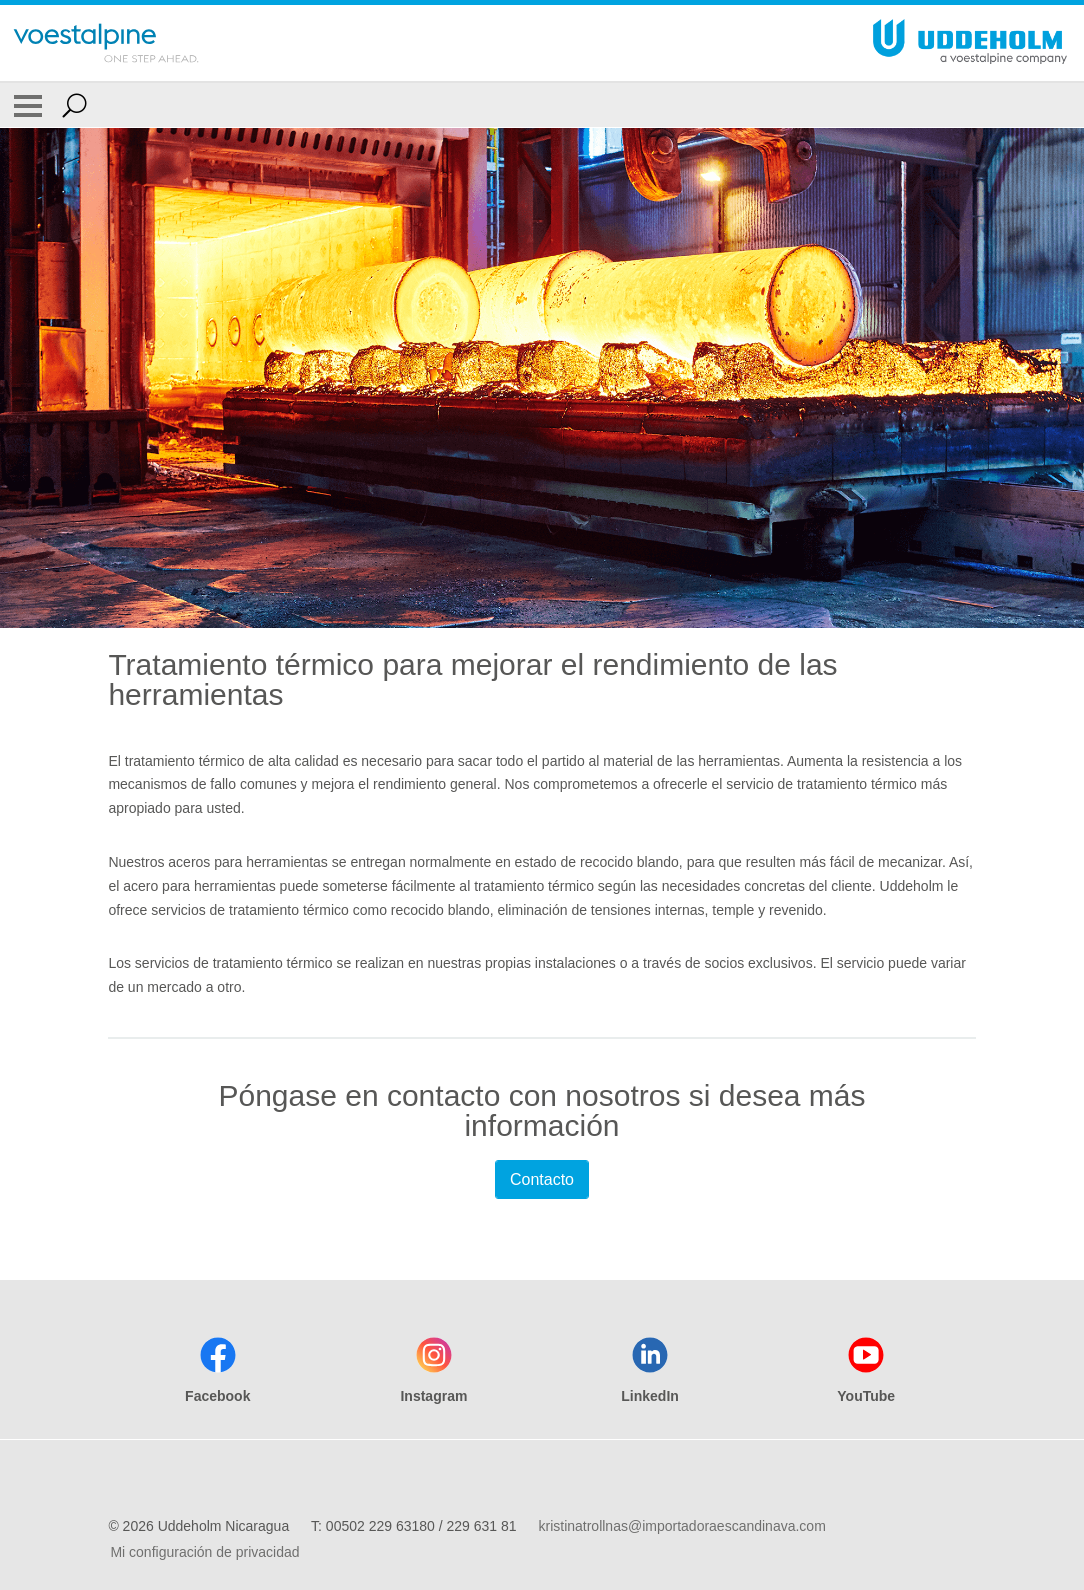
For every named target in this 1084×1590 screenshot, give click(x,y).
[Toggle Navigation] (28, 105)
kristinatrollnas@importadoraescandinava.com (681, 1526)
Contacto (542, 1179)
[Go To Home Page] (106, 43)
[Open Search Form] (74, 105)
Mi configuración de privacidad (204, 1552)
